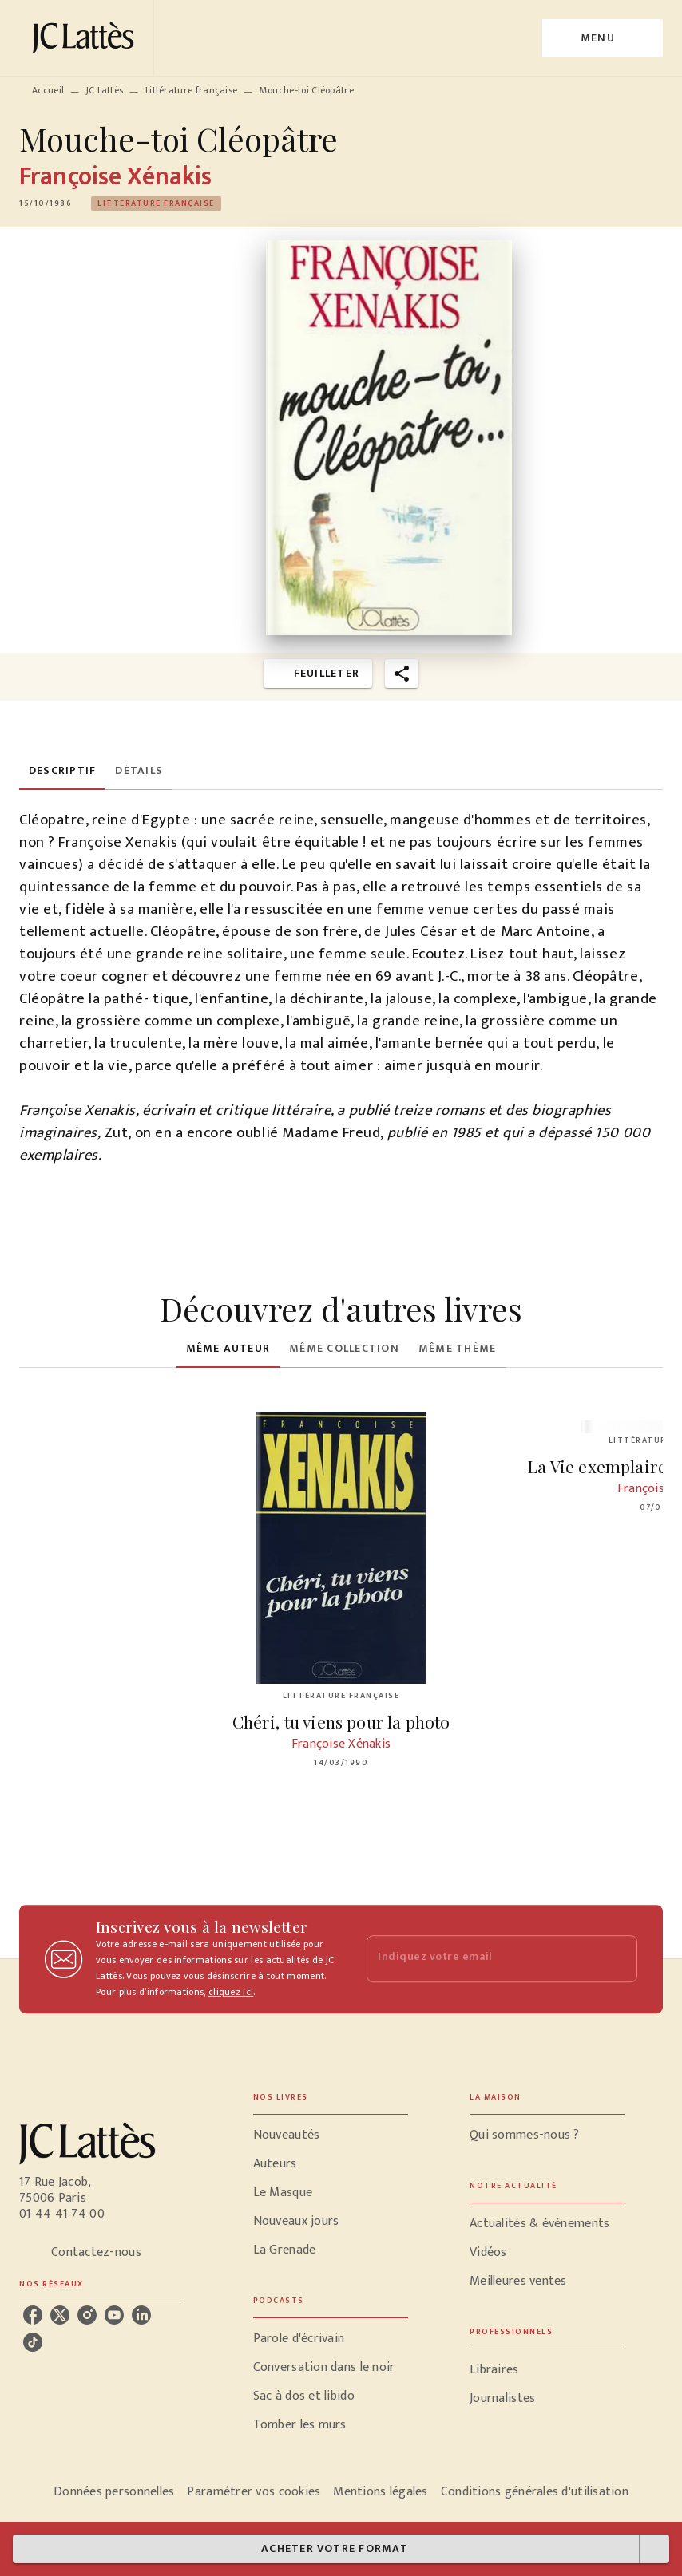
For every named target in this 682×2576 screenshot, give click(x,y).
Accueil (48, 90)
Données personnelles (114, 2492)
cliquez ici (230, 1992)
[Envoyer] (618, 1959)
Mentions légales (380, 2492)
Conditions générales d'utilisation (534, 2492)
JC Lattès (105, 90)
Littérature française (191, 90)
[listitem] (32, 2315)
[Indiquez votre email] (482, 1958)
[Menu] (602, 38)
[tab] (62, 771)
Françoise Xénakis (115, 177)
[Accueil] (86, 38)
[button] (156, 203)
